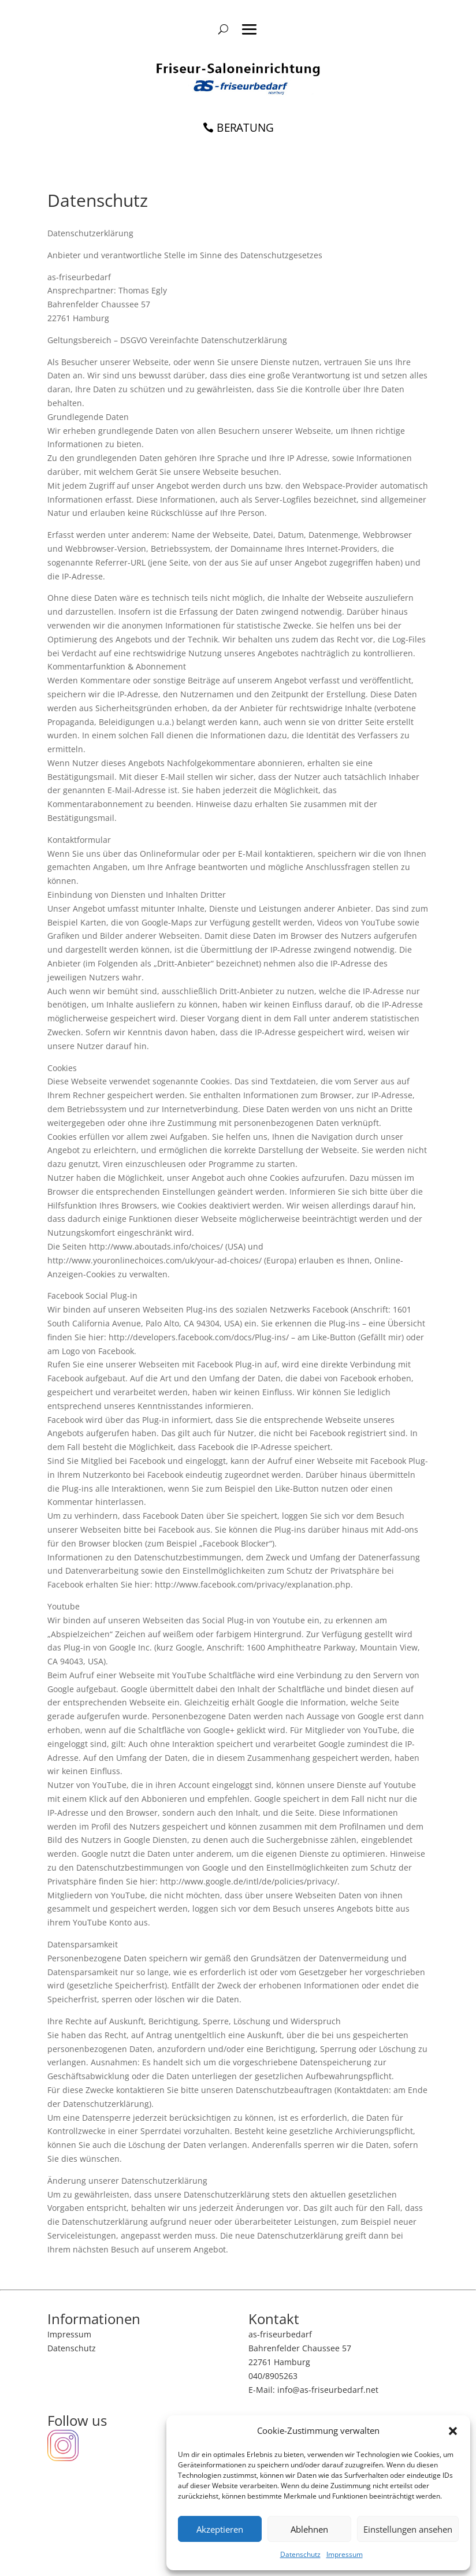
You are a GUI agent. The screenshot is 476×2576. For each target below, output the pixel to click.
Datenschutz (300, 2554)
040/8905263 (273, 2375)
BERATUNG (245, 126)
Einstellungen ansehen (407, 2529)
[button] (453, 2431)
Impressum (344, 2554)
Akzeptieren (219, 2529)
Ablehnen (309, 2529)
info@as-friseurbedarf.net (327, 2389)
